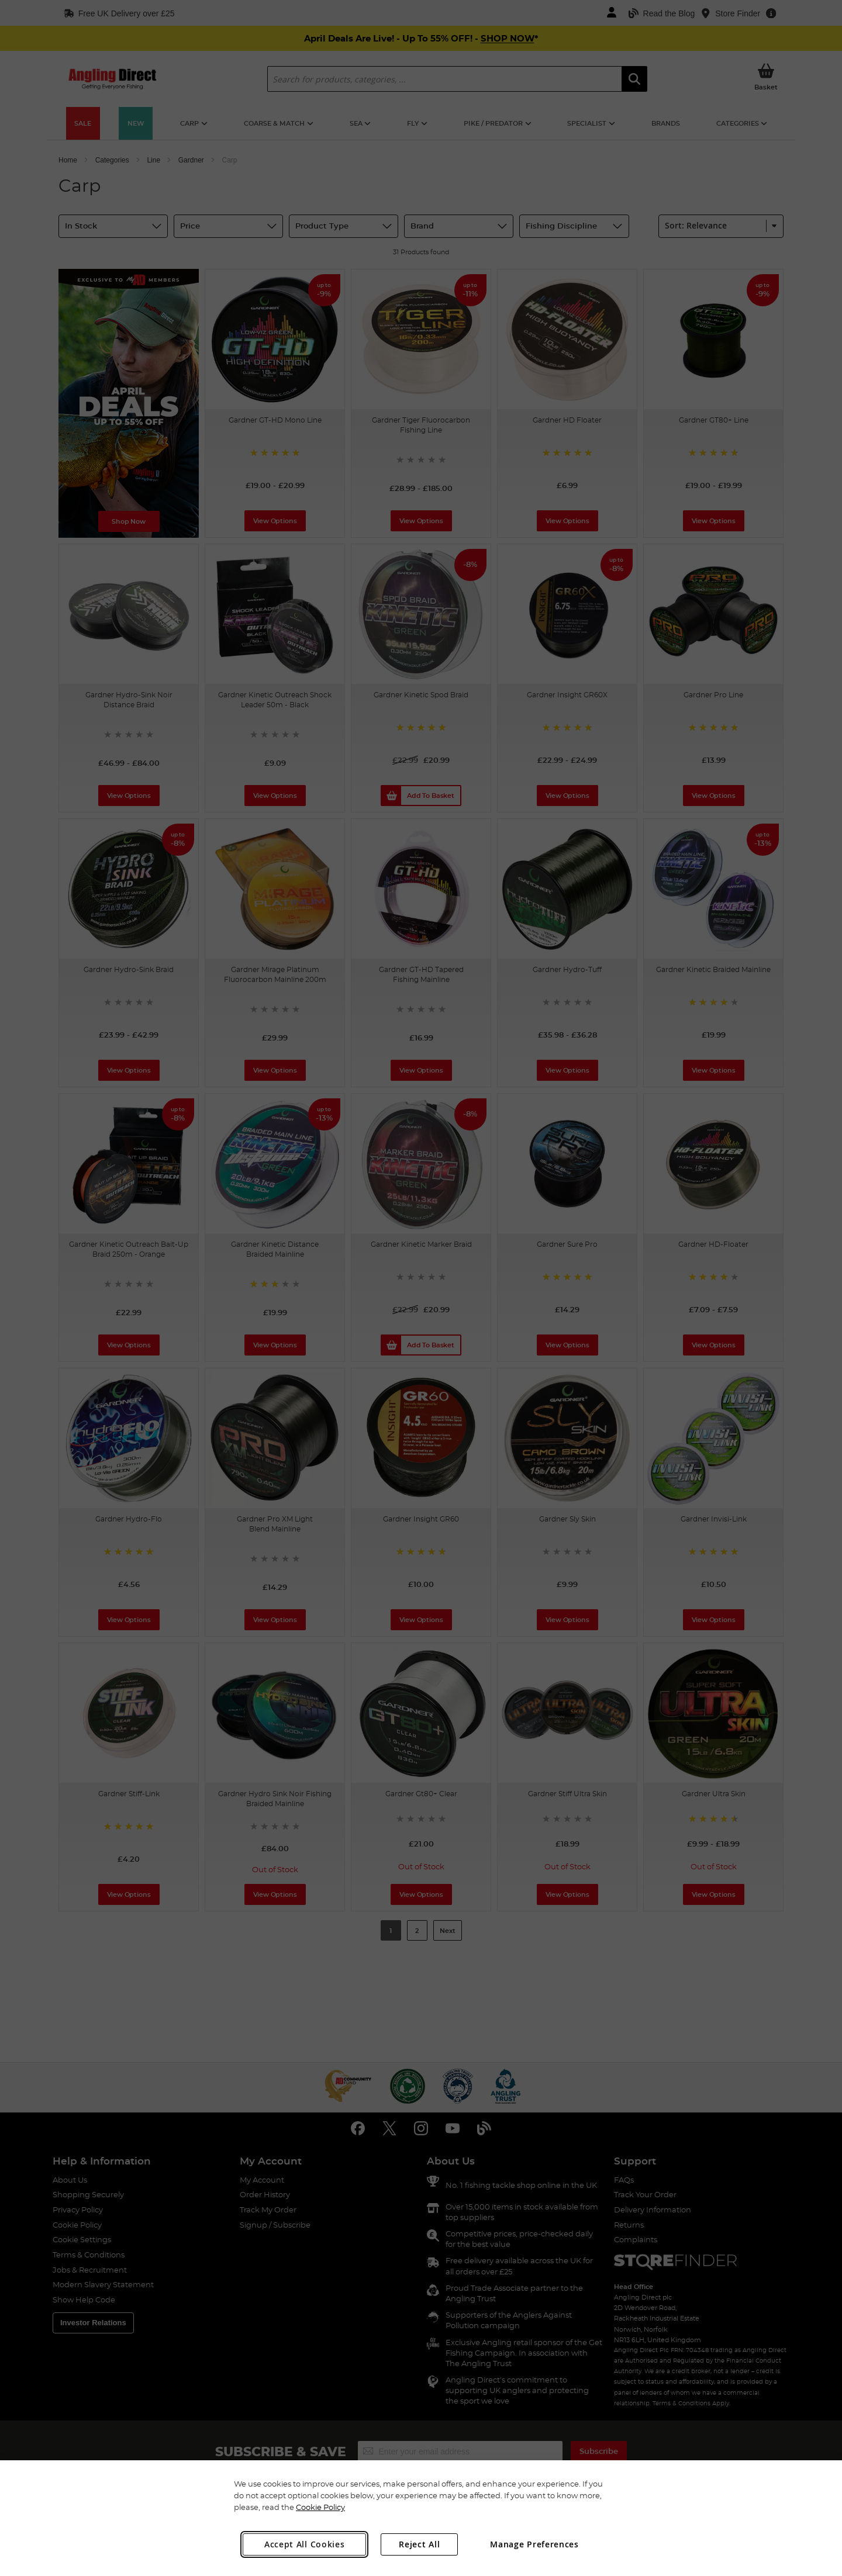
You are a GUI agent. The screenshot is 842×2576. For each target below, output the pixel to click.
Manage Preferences (534, 2544)
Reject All (419, 2544)
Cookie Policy (320, 2507)
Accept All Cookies (304, 2544)
